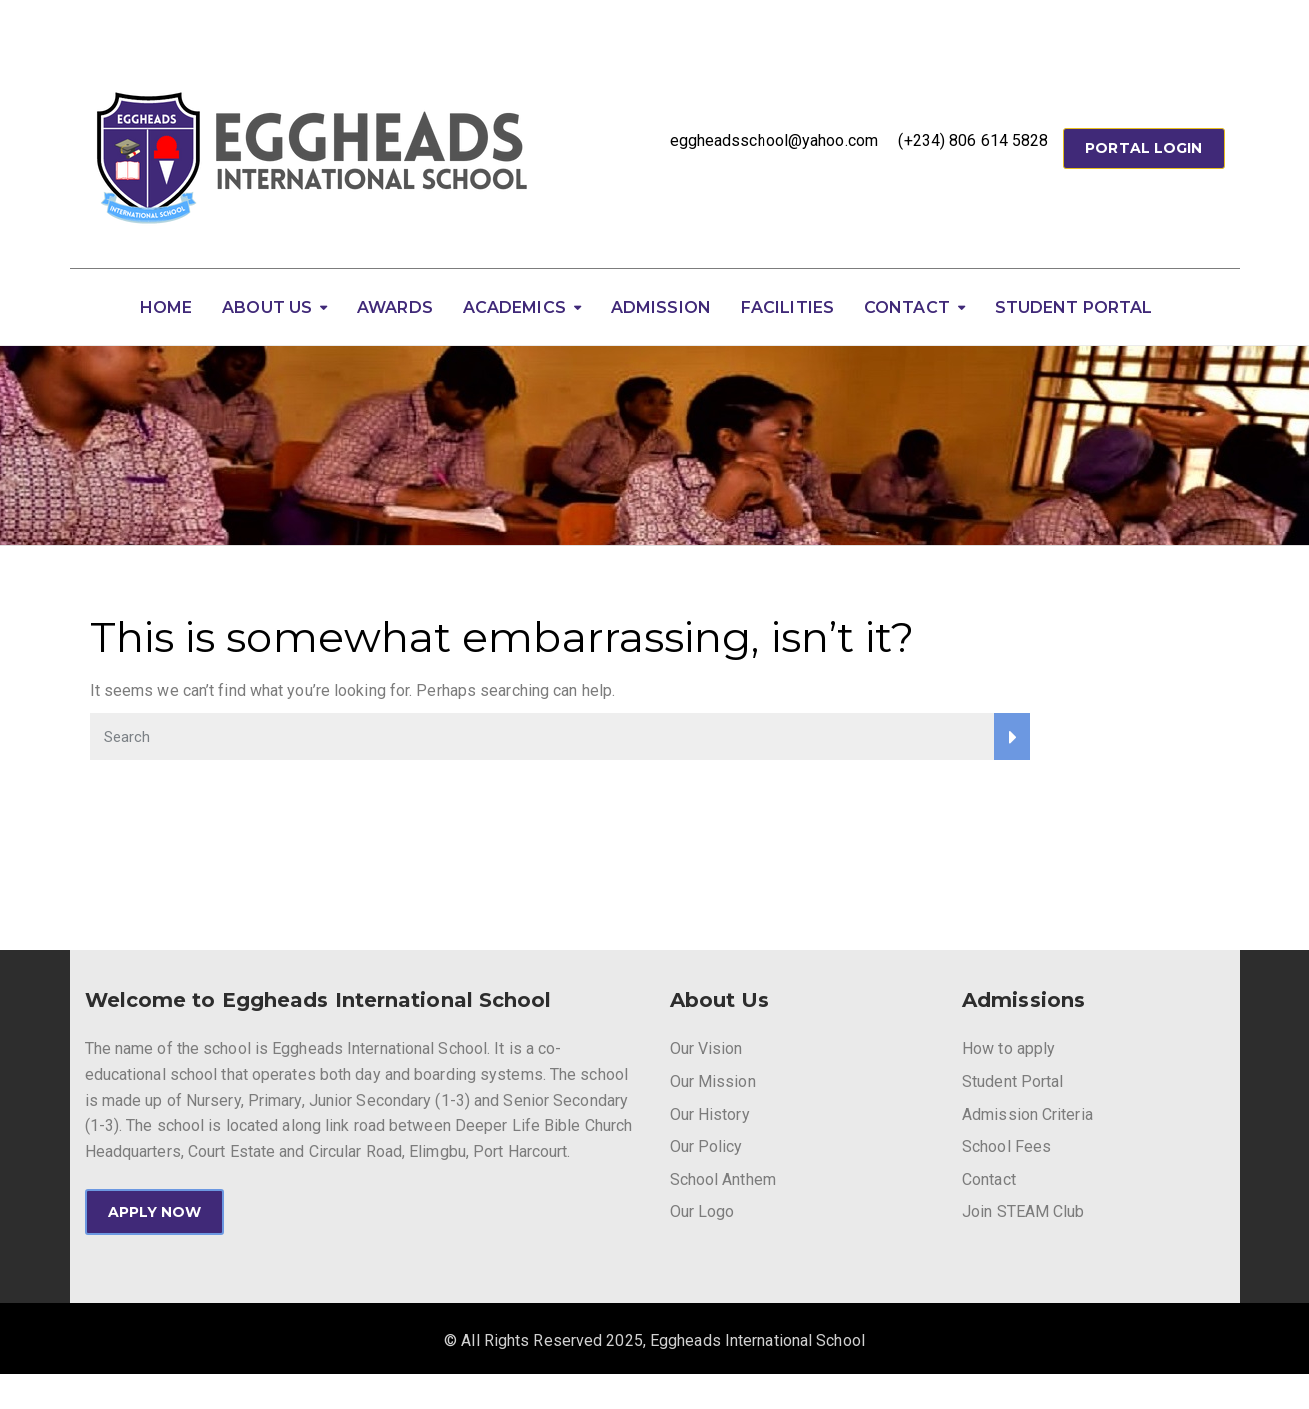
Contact (907, 307)
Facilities (787, 307)
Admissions (1023, 1000)
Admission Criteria (1027, 1114)
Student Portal (1073, 307)
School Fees (1006, 1146)
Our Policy (706, 1146)
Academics (514, 307)
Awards (395, 307)
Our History (710, 1114)
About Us (267, 307)
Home (166, 307)
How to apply (1008, 1048)
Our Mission (713, 1081)
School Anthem (723, 1179)
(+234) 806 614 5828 (973, 140)
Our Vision (706, 1048)
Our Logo (702, 1211)
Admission (661, 307)
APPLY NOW (155, 1212)
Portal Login (1143, 148)
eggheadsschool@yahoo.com (774, 140)
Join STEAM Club (1023, 1211)
